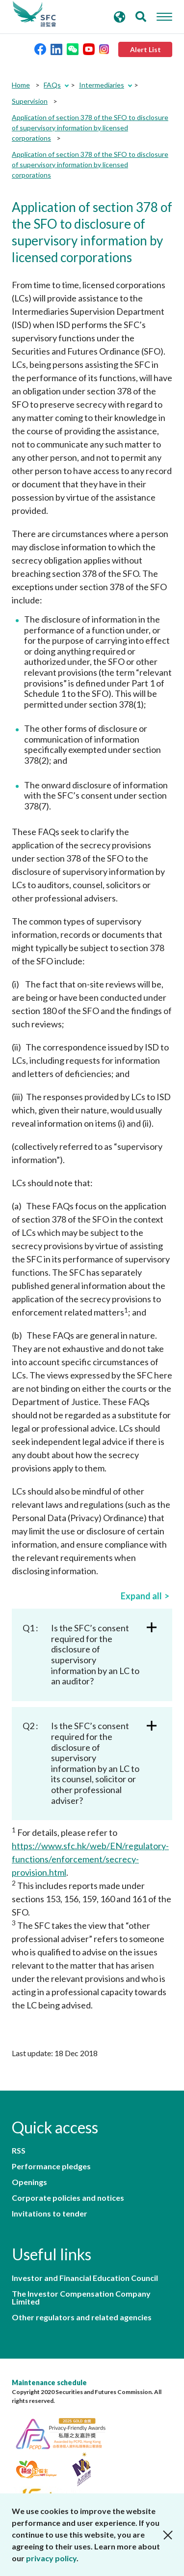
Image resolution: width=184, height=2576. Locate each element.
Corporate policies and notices (68, 2198)
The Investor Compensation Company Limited (81, 2298)
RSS (19, 2151)
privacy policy (51, 2558)
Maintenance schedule (49, 2382)
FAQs (52, 85)
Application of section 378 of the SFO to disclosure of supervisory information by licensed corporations (90, 127)
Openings (29, 2182)
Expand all (141, 1595)
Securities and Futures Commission (34, 14)
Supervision (30, 101)
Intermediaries (101, 85)
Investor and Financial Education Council (85, 2278)
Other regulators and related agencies (82, 2317)
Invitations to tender (49, 2213)
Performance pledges (51, 2166)
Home (21, 85)
